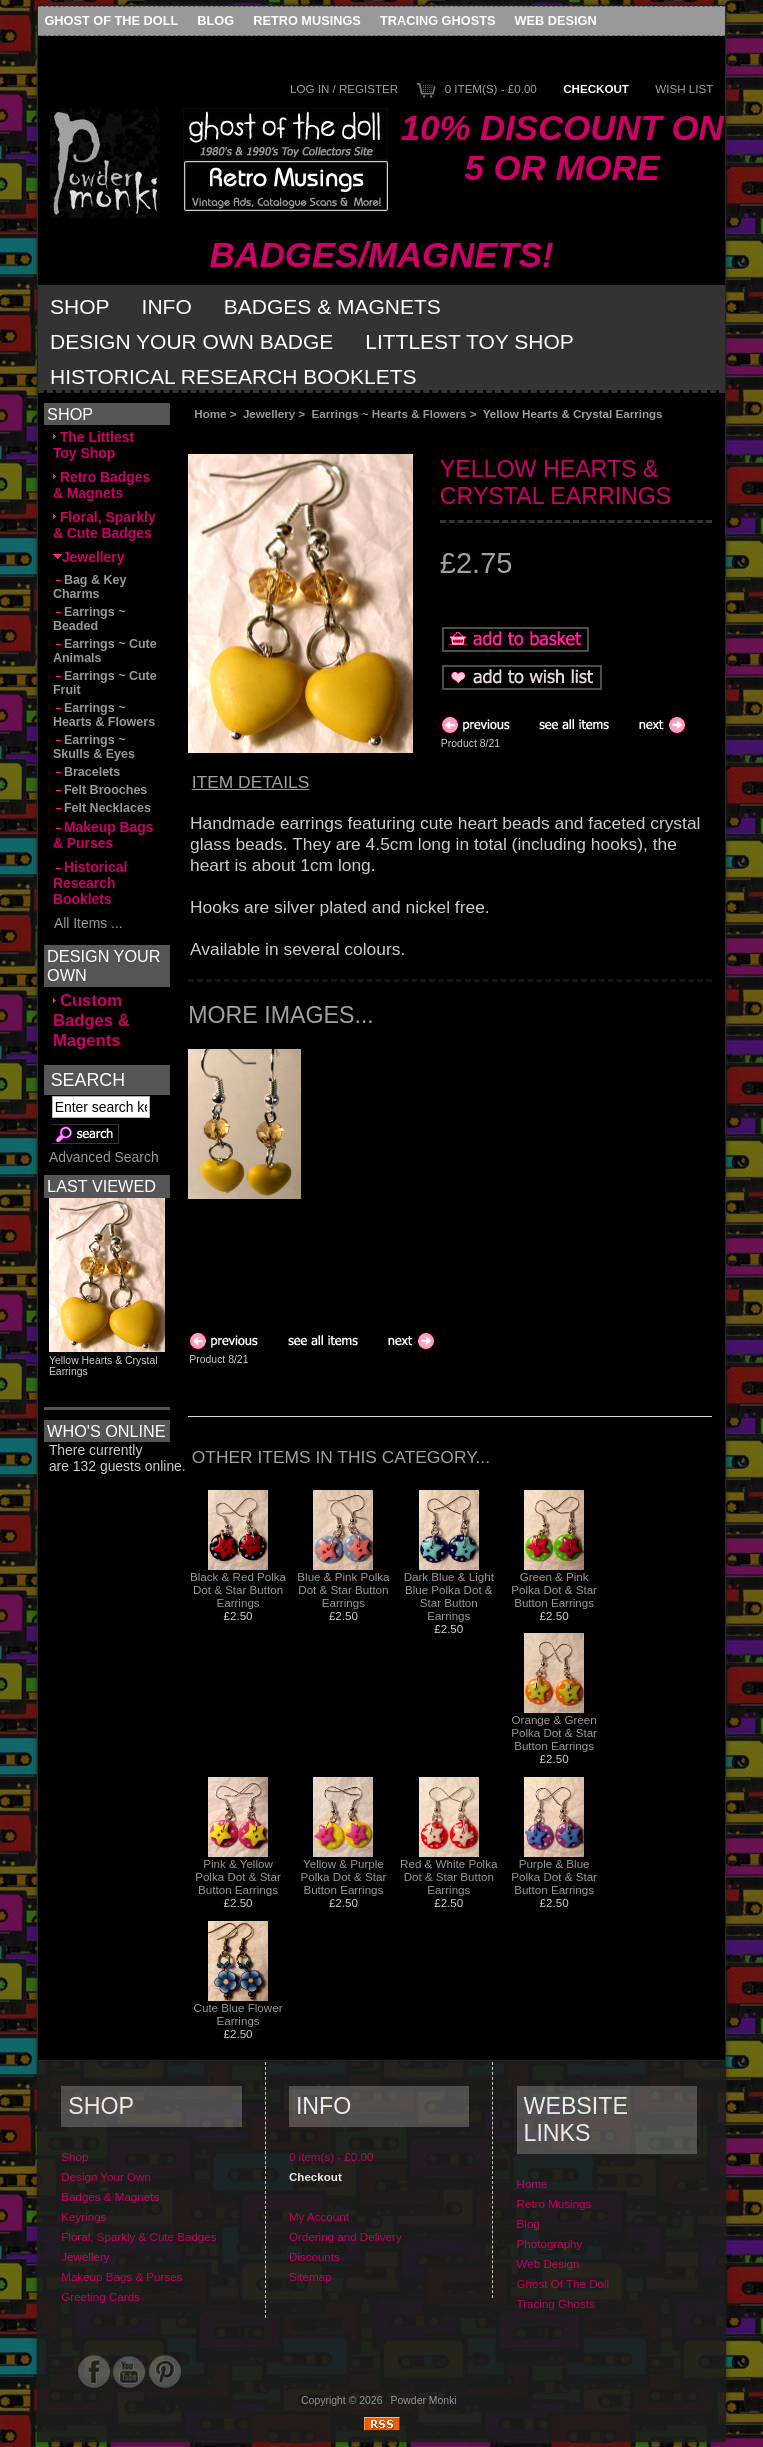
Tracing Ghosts (437, 20)
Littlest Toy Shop (469, 341)
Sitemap (310, 2276)
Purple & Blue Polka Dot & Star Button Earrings (554, 1876)
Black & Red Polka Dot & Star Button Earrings (238, 1589)
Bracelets (86, 772)
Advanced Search (104, 1157)
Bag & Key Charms (90, 587)
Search (88, 1079)
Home (210, 413)
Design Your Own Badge (191, 341)
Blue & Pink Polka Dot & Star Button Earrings (343, 1589)
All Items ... (88, 923)
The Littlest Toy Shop (93, 445)
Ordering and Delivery (345, 2236)
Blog (215, 20)
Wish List (684, 88)
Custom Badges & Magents (91, 1020)
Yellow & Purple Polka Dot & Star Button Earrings (344, 1876)
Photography (550, 2243)
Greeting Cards (100, 2296)
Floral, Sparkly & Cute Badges (104, 525)
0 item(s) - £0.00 (491, 88)
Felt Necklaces (102, 808)
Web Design (556, 20)
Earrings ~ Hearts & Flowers (389, 413)
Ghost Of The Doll (111, 20)
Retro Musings (307, 20)
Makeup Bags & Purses (103, 835)
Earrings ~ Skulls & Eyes (94, 747)
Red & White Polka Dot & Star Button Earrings (448, 1876)
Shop (80, 306)
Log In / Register (344, 88)
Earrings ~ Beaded (89, 619)
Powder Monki (424, 2400)
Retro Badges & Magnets (101, 485)
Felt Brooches (100, 790)
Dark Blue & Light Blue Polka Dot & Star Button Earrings (449, 1596)
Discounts (314, 2256)
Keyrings (83, 2216)
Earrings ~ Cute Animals (105, 651)
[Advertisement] (413, 437)
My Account (319, 2216)
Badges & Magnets (332, 306)
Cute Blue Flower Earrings (238, 2014)
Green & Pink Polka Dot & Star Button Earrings (554, 1589)
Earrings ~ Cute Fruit (105, 683)
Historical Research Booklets (233, 376)
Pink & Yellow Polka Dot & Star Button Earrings (238, 1876)
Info (167, 306)
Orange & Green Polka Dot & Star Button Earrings (554, 1732)
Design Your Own (106, 2176)
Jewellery (269, 413)
